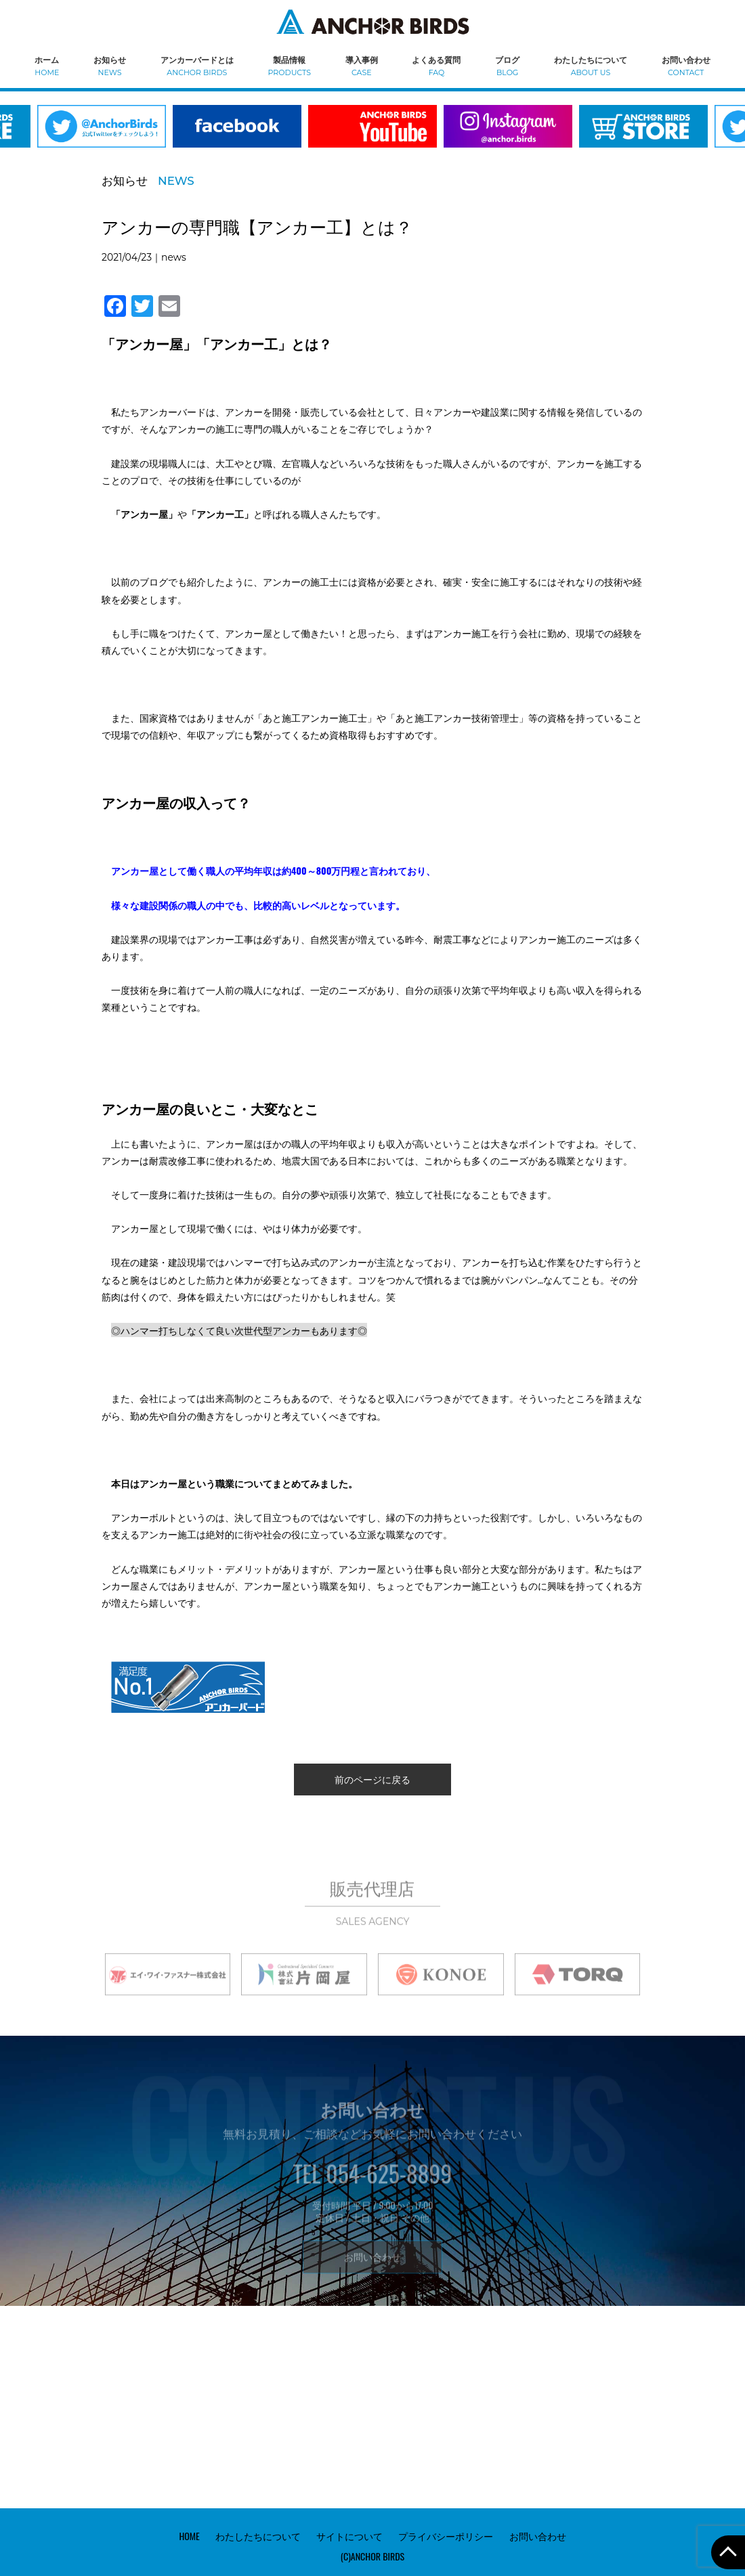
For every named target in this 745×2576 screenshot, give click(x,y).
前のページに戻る (372, 1779)
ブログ (507, 65)
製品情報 (289, 65)
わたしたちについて (590, 65)
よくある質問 (436, 65)
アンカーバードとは (197, 65)
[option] (237, 135)
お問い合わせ (686, 65)
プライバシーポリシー (445, 2536)
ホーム (47, 65)
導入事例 (361, 65)
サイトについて (349, 2536)
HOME (189, 2536)
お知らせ (109, 65)
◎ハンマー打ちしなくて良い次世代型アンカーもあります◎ (239, 1330)
